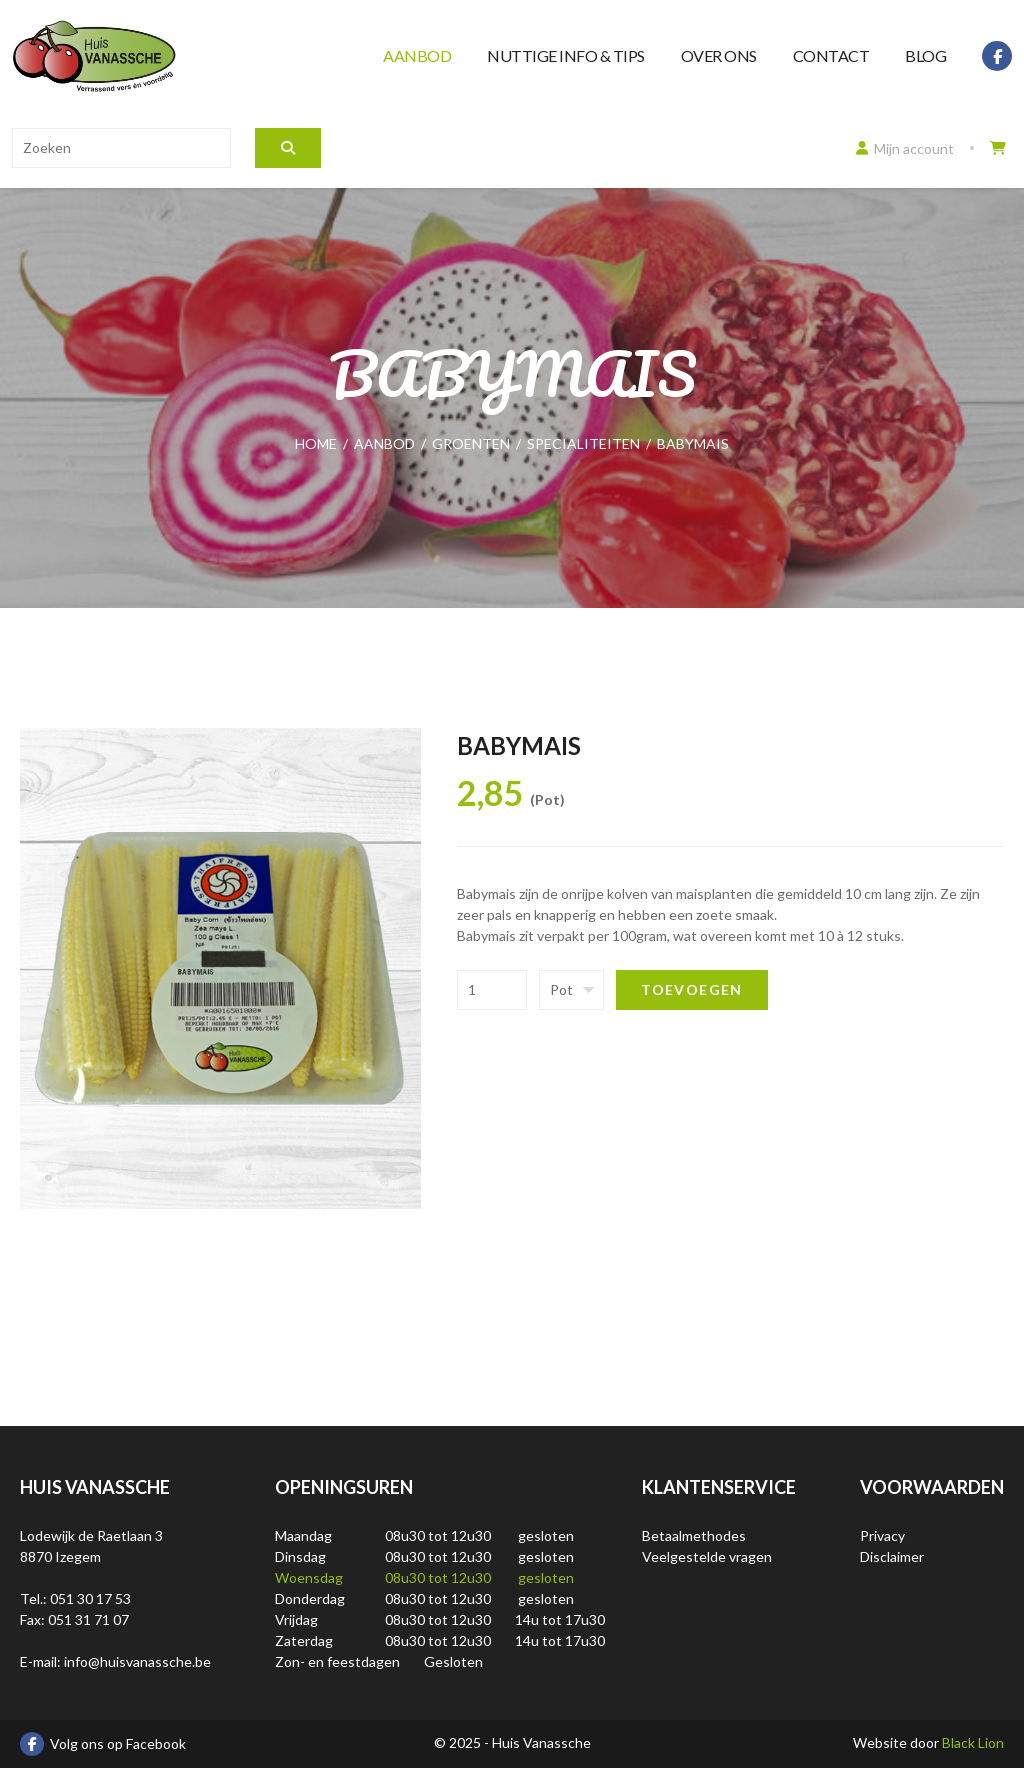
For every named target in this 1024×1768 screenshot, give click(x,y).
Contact (831, 55)
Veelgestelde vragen (707, 1556)
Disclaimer (892, 1556)
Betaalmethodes (694, 1535)
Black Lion (973, 1742)
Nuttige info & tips (566, 55)
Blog (925, 55)
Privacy (882, 1535)
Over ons (719, 55)
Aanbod (417, 55)
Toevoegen (692, 989)
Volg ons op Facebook (103, 1744)
